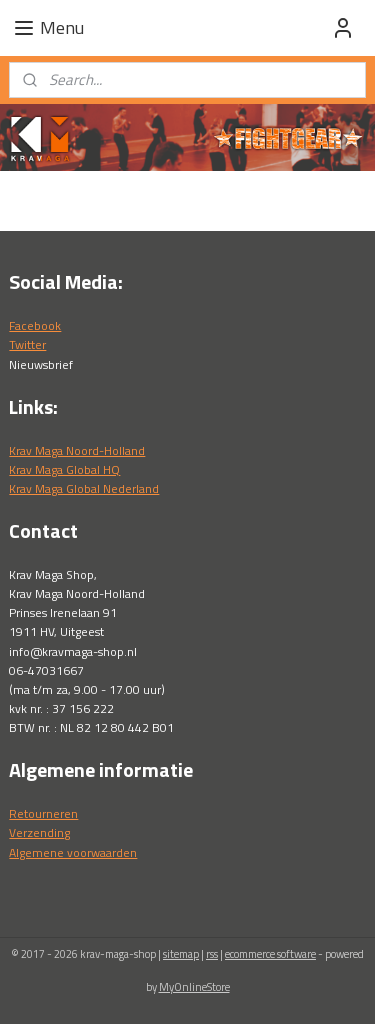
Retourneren (43, 813)
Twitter (27, 344)
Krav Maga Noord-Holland (77, 450)
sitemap (181, 954)
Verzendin (36, 832)
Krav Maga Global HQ (64, 469)
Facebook (35, 325)
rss (212, 954)
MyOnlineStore (194, 987)
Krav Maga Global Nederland (84, 488)
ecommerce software (270, 954)
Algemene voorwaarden (73, 852)
